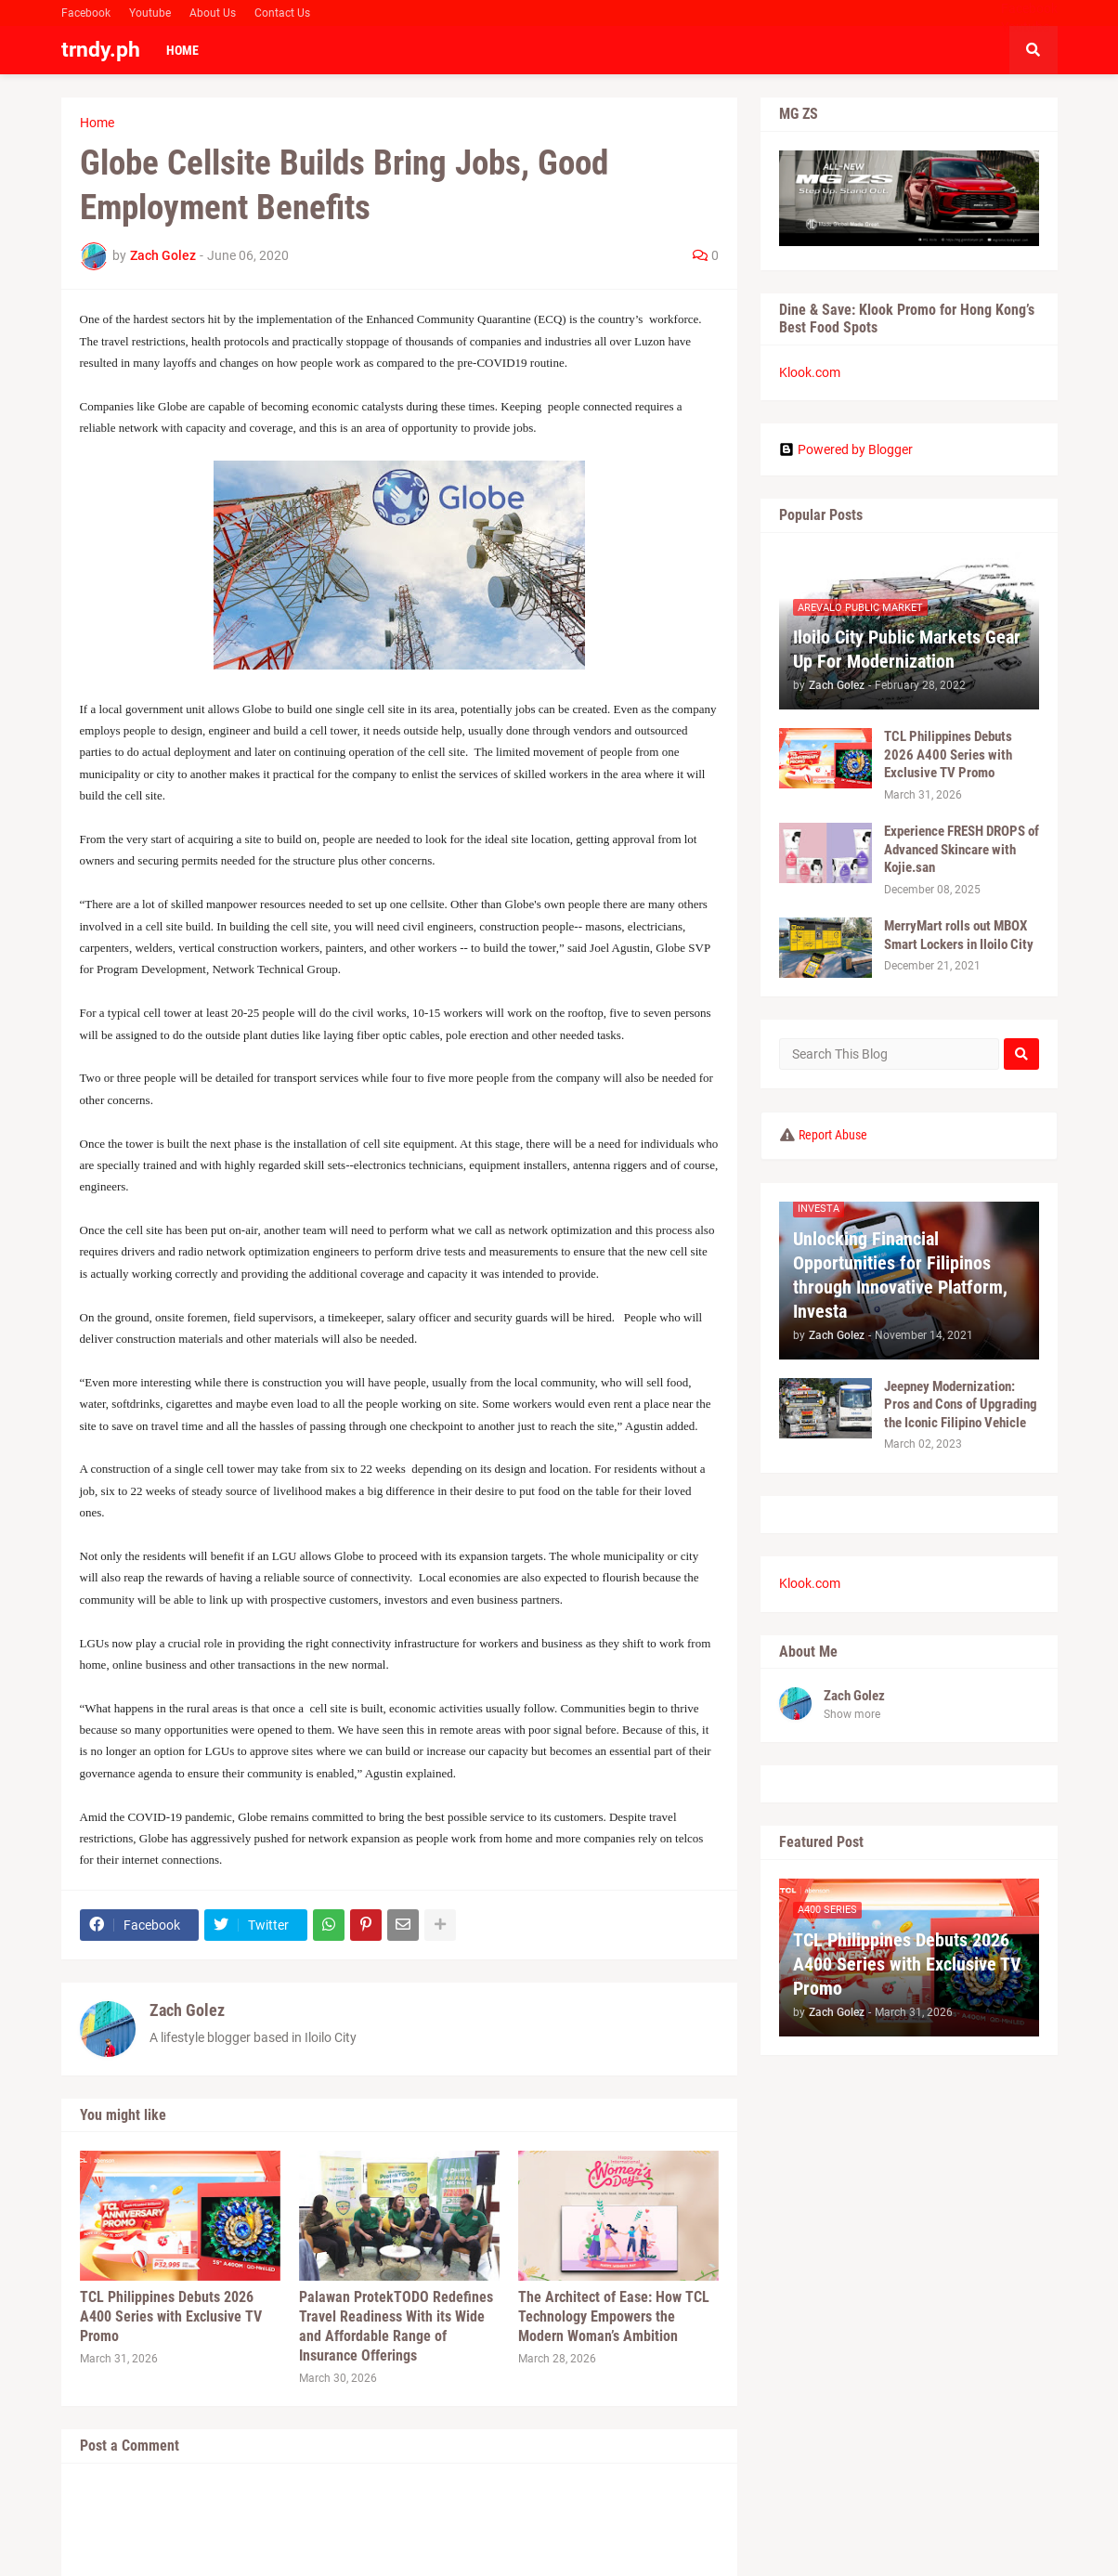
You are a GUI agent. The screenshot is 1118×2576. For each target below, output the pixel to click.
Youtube (150, 13)
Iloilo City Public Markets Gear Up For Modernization (906, 649)
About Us (212, 13)
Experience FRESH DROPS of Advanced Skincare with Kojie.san (961, 849)
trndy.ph (100, 49)
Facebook (85, 13)
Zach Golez (187, 2010)
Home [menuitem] (182, 50)
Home (97, 122)
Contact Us (282, 13)
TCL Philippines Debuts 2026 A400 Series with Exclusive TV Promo (171, 2316)
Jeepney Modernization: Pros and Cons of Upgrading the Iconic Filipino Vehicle (960, 1404)
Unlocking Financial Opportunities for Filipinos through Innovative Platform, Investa (900, 1275)
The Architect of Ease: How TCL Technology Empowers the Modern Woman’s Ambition (613, 2316)
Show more (852, 1714)
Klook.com (809, 372)
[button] (1033, 50)
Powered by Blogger (846, 449)
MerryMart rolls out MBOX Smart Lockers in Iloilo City (959, 935)
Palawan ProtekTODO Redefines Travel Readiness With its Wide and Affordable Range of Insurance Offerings (396, 2325)
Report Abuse (833, 1134)
